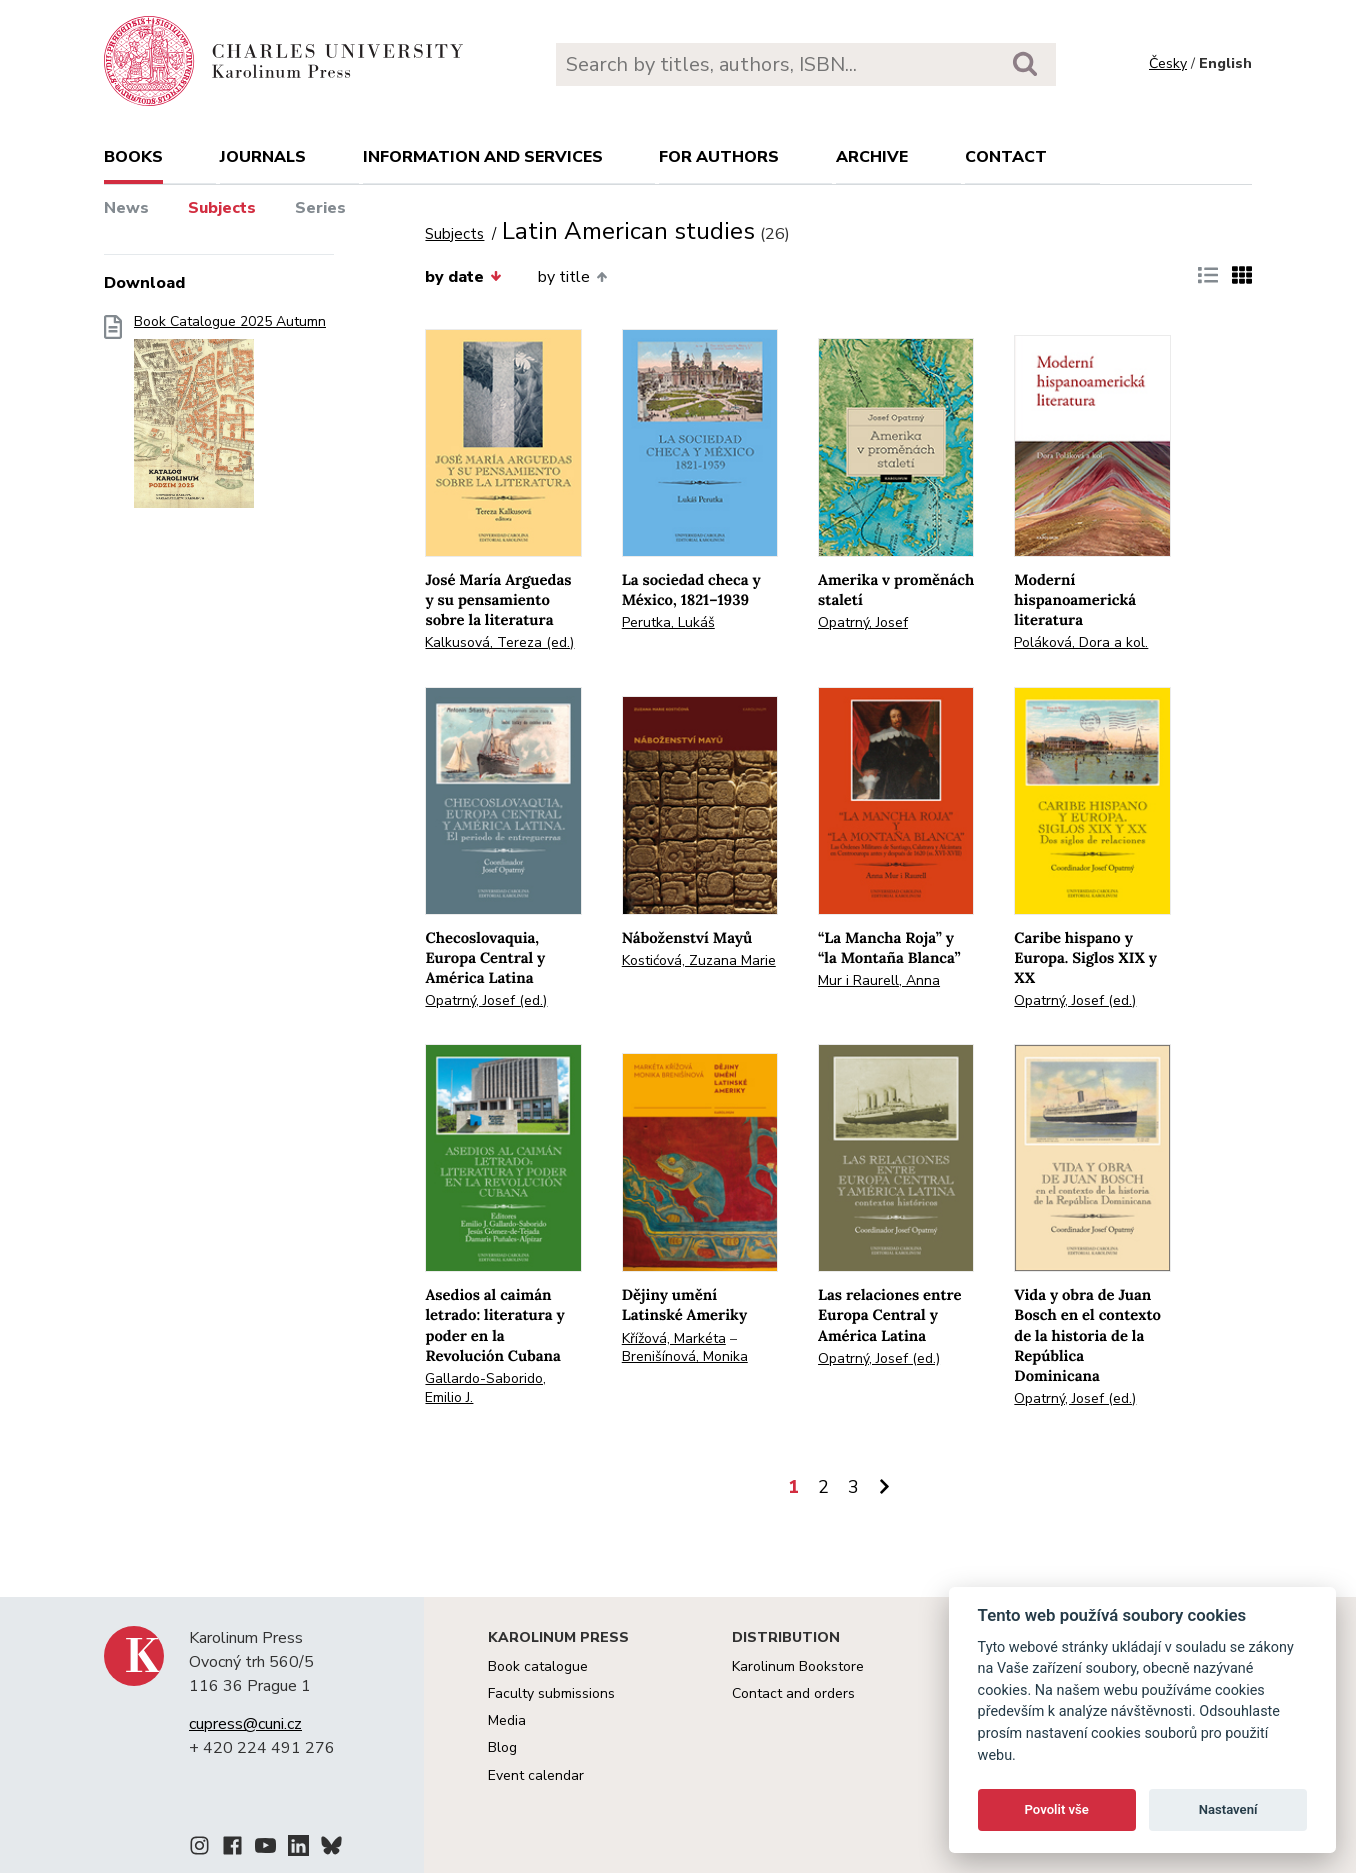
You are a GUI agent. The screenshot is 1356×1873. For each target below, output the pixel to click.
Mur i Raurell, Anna (879, 980)
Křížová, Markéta (674, 1338)
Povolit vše (1057, 1809)
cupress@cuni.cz (245, 1724)
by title (572, 277)
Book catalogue (538, 1666)
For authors (719, 157)
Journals (263, 157)
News (126, 208)
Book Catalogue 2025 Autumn (230, 417)
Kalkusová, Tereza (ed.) (499, 642)
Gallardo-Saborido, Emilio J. (485, 1388)
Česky (1168, 63)
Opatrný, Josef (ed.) (486, 1000)
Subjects (222, 208)
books (133, 157)
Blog (502, 1747)
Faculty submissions (551, 1693)
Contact (1006, 157)
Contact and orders (793, 1693)
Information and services (483, 157)
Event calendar (536, 1775)
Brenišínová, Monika (685, 1356)
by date (463, 277)
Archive (872, 157)
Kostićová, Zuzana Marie (699, 960)
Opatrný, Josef (863, 622)
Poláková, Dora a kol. (1081, 642)
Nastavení (1228, 1809)
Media (507, 1720)
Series (320, 208)
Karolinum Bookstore (798, 1666)
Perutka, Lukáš (668, 622)
